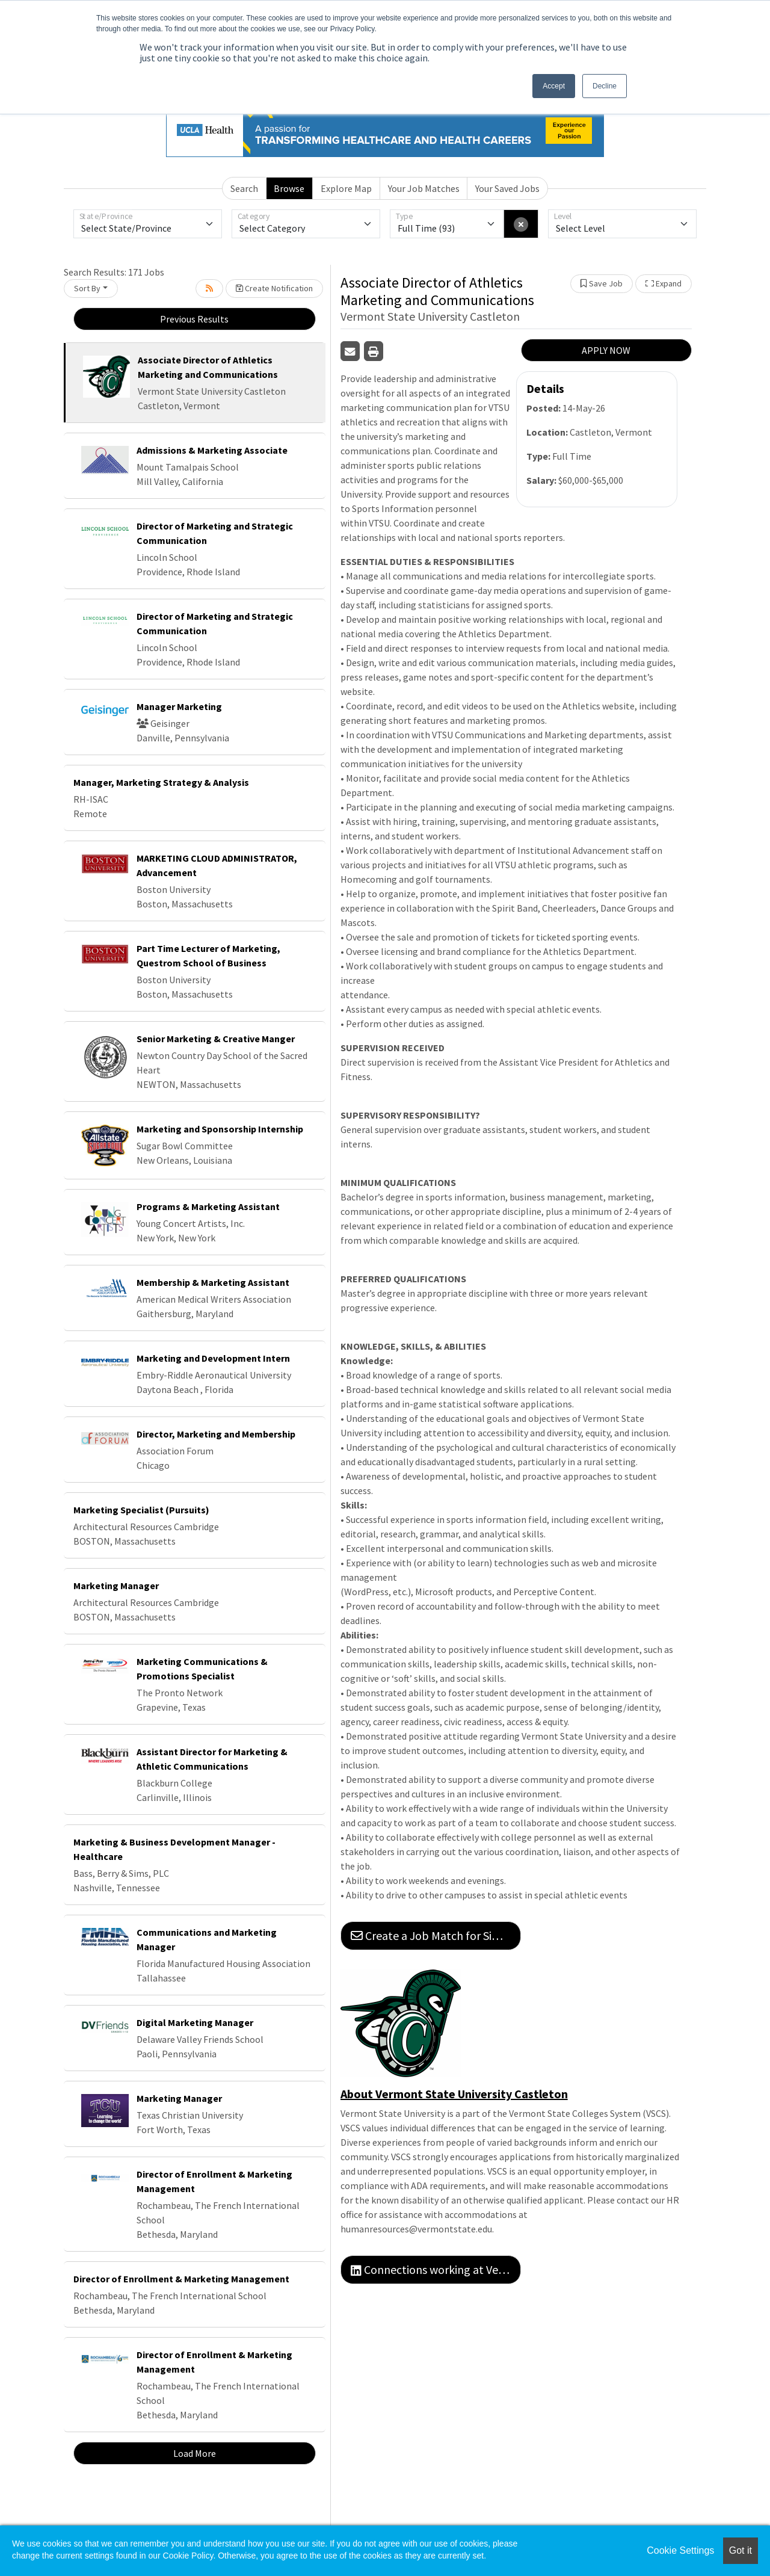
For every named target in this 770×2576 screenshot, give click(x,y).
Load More (194, 2453)
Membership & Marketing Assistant (213, 1282)
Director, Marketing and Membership (216, 1434)
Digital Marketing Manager (195, 2022)
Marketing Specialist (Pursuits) (141, 1510)
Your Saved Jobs (507, 188)
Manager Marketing (179, 706)
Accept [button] (554, 86)
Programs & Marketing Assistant (208, 1206)
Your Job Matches (424, 188)
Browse (289, 188)
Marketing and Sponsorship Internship (220, 1129)
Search (244, 188)
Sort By (87, 288)
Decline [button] (605, 86)
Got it (740, 2550)
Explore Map (346, 188)
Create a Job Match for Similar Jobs (436, 1935)
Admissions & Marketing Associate (212, 450)
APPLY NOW (606, 350)
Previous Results (194, 319)
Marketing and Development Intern (213, 1358)
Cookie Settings (680, 2550)
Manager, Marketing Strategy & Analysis (161, 782)
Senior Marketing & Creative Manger (216, 1039)
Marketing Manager (116, 1586)
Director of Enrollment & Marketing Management (181, 2279)
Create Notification (274, 288)
